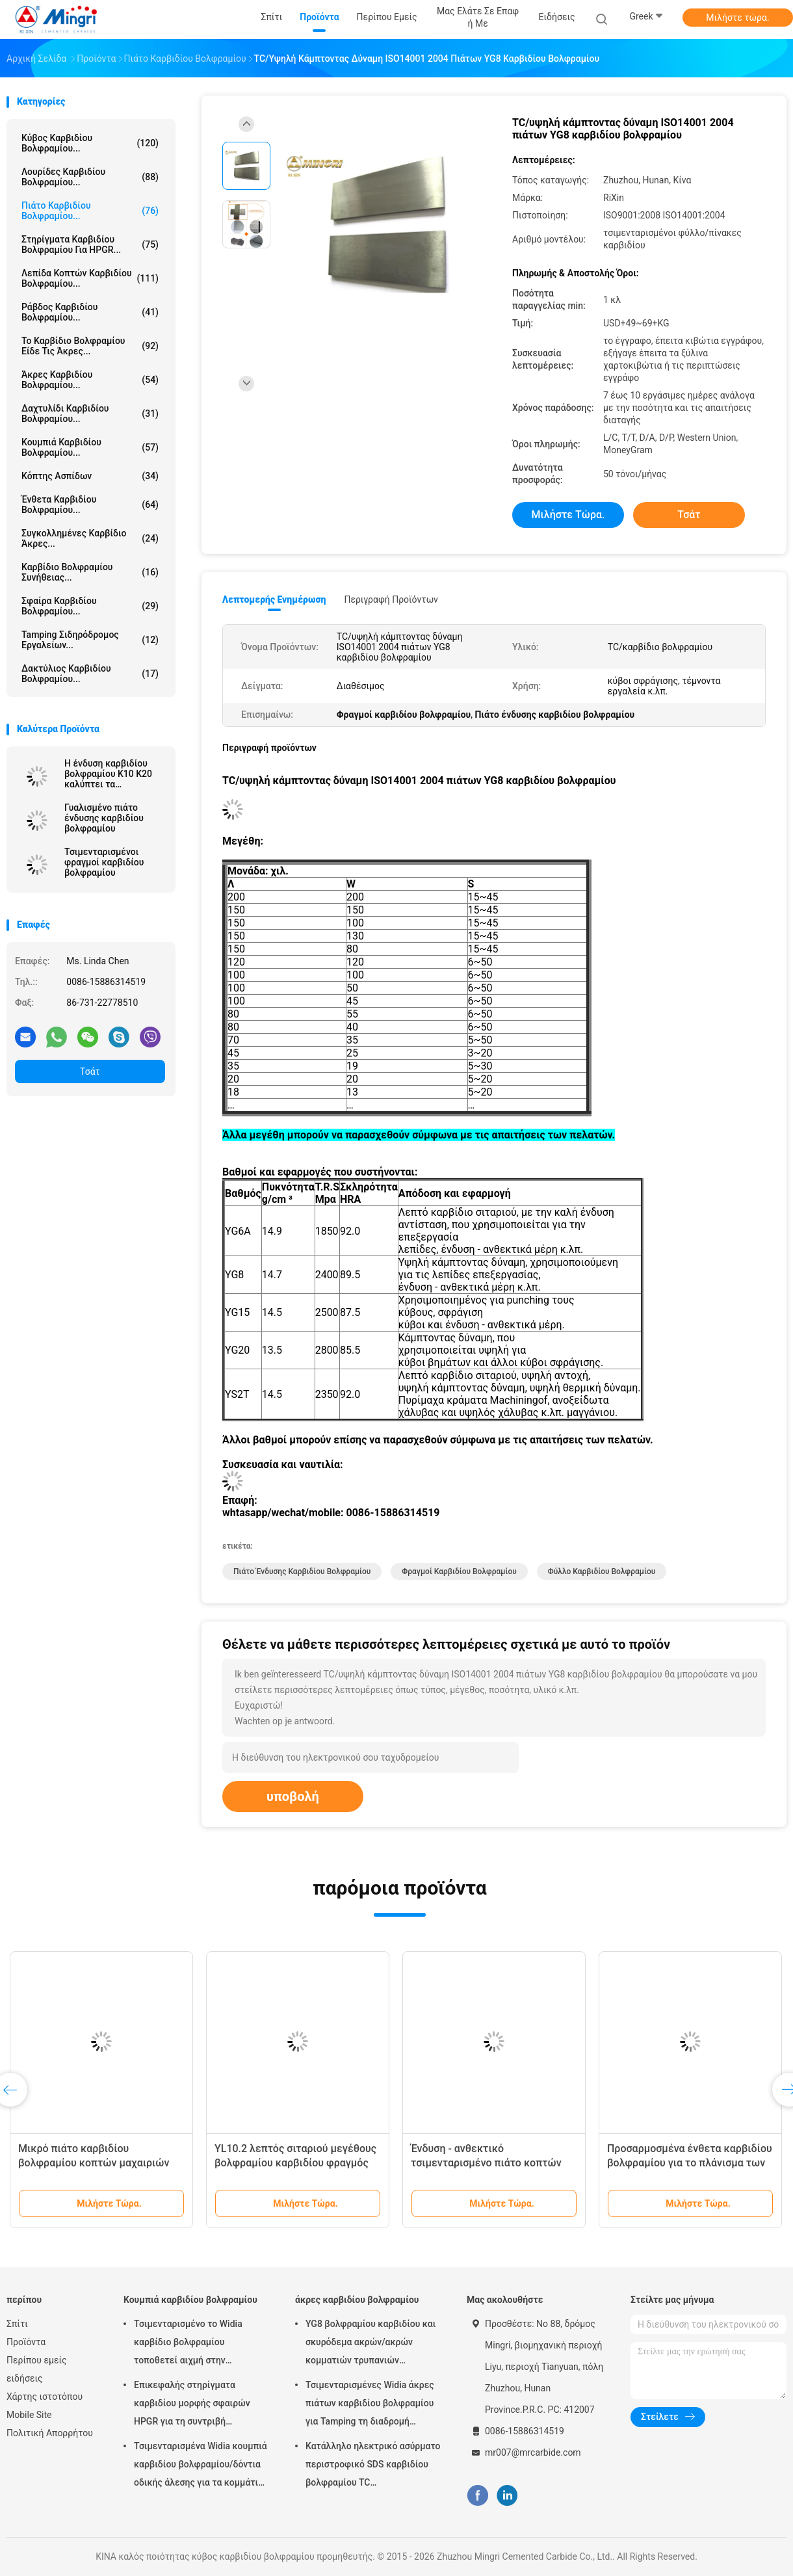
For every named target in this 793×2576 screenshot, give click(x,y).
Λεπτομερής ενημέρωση (274, 599)
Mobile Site (29, 2415)
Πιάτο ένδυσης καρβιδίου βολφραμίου (301, 1571)
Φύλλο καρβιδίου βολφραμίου (602, 1571)
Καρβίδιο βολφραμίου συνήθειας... (90, 572)
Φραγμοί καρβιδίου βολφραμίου (459, 1571)
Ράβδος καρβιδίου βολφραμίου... (90, 312)
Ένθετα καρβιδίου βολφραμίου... (90, 504)
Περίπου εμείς (36, 2360)
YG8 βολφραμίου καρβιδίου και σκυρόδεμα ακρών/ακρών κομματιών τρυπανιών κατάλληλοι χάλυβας (371, 2344)
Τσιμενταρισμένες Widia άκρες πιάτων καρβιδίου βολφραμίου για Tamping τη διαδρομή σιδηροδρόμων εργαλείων (370, 2405)
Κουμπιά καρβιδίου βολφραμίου (190, 2299)
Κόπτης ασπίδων (90, 475)
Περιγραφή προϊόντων (391, 599)
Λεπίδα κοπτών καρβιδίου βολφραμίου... (90, 278)
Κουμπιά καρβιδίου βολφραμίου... (90, 447)
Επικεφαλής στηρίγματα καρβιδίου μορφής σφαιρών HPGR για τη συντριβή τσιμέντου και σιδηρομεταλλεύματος (192, 2405)
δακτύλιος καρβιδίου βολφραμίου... (90, 673)
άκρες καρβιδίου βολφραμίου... (90, 379)
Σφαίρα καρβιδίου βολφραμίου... (90, 606)
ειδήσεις (24, 2378)
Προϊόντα (26, 2342)
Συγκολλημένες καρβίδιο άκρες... (90, 538)
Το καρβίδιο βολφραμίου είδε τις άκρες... (90, 345)
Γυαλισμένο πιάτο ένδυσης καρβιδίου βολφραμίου (104, 818)
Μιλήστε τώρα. (737, 17)
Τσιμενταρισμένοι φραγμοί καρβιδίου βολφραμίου (104, 862)
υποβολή (292, 1796)
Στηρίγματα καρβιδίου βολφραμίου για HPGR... (90, 244)
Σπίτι (17, 2324)
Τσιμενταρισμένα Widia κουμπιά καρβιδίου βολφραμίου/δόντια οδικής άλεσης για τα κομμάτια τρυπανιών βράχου (200, 2466)
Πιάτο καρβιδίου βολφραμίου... (90, 210)
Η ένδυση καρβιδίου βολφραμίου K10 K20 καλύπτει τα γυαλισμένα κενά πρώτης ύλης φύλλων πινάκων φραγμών (109, 773)
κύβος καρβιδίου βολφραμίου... (90, 143)
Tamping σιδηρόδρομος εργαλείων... (90, 639)
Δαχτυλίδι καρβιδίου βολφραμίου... (90, 413)
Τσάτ (90, 1071)
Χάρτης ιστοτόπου (44, 2396)
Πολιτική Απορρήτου (49, 2433)
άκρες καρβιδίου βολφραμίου (357, 2299)
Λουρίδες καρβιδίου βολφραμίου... (90, 176)
